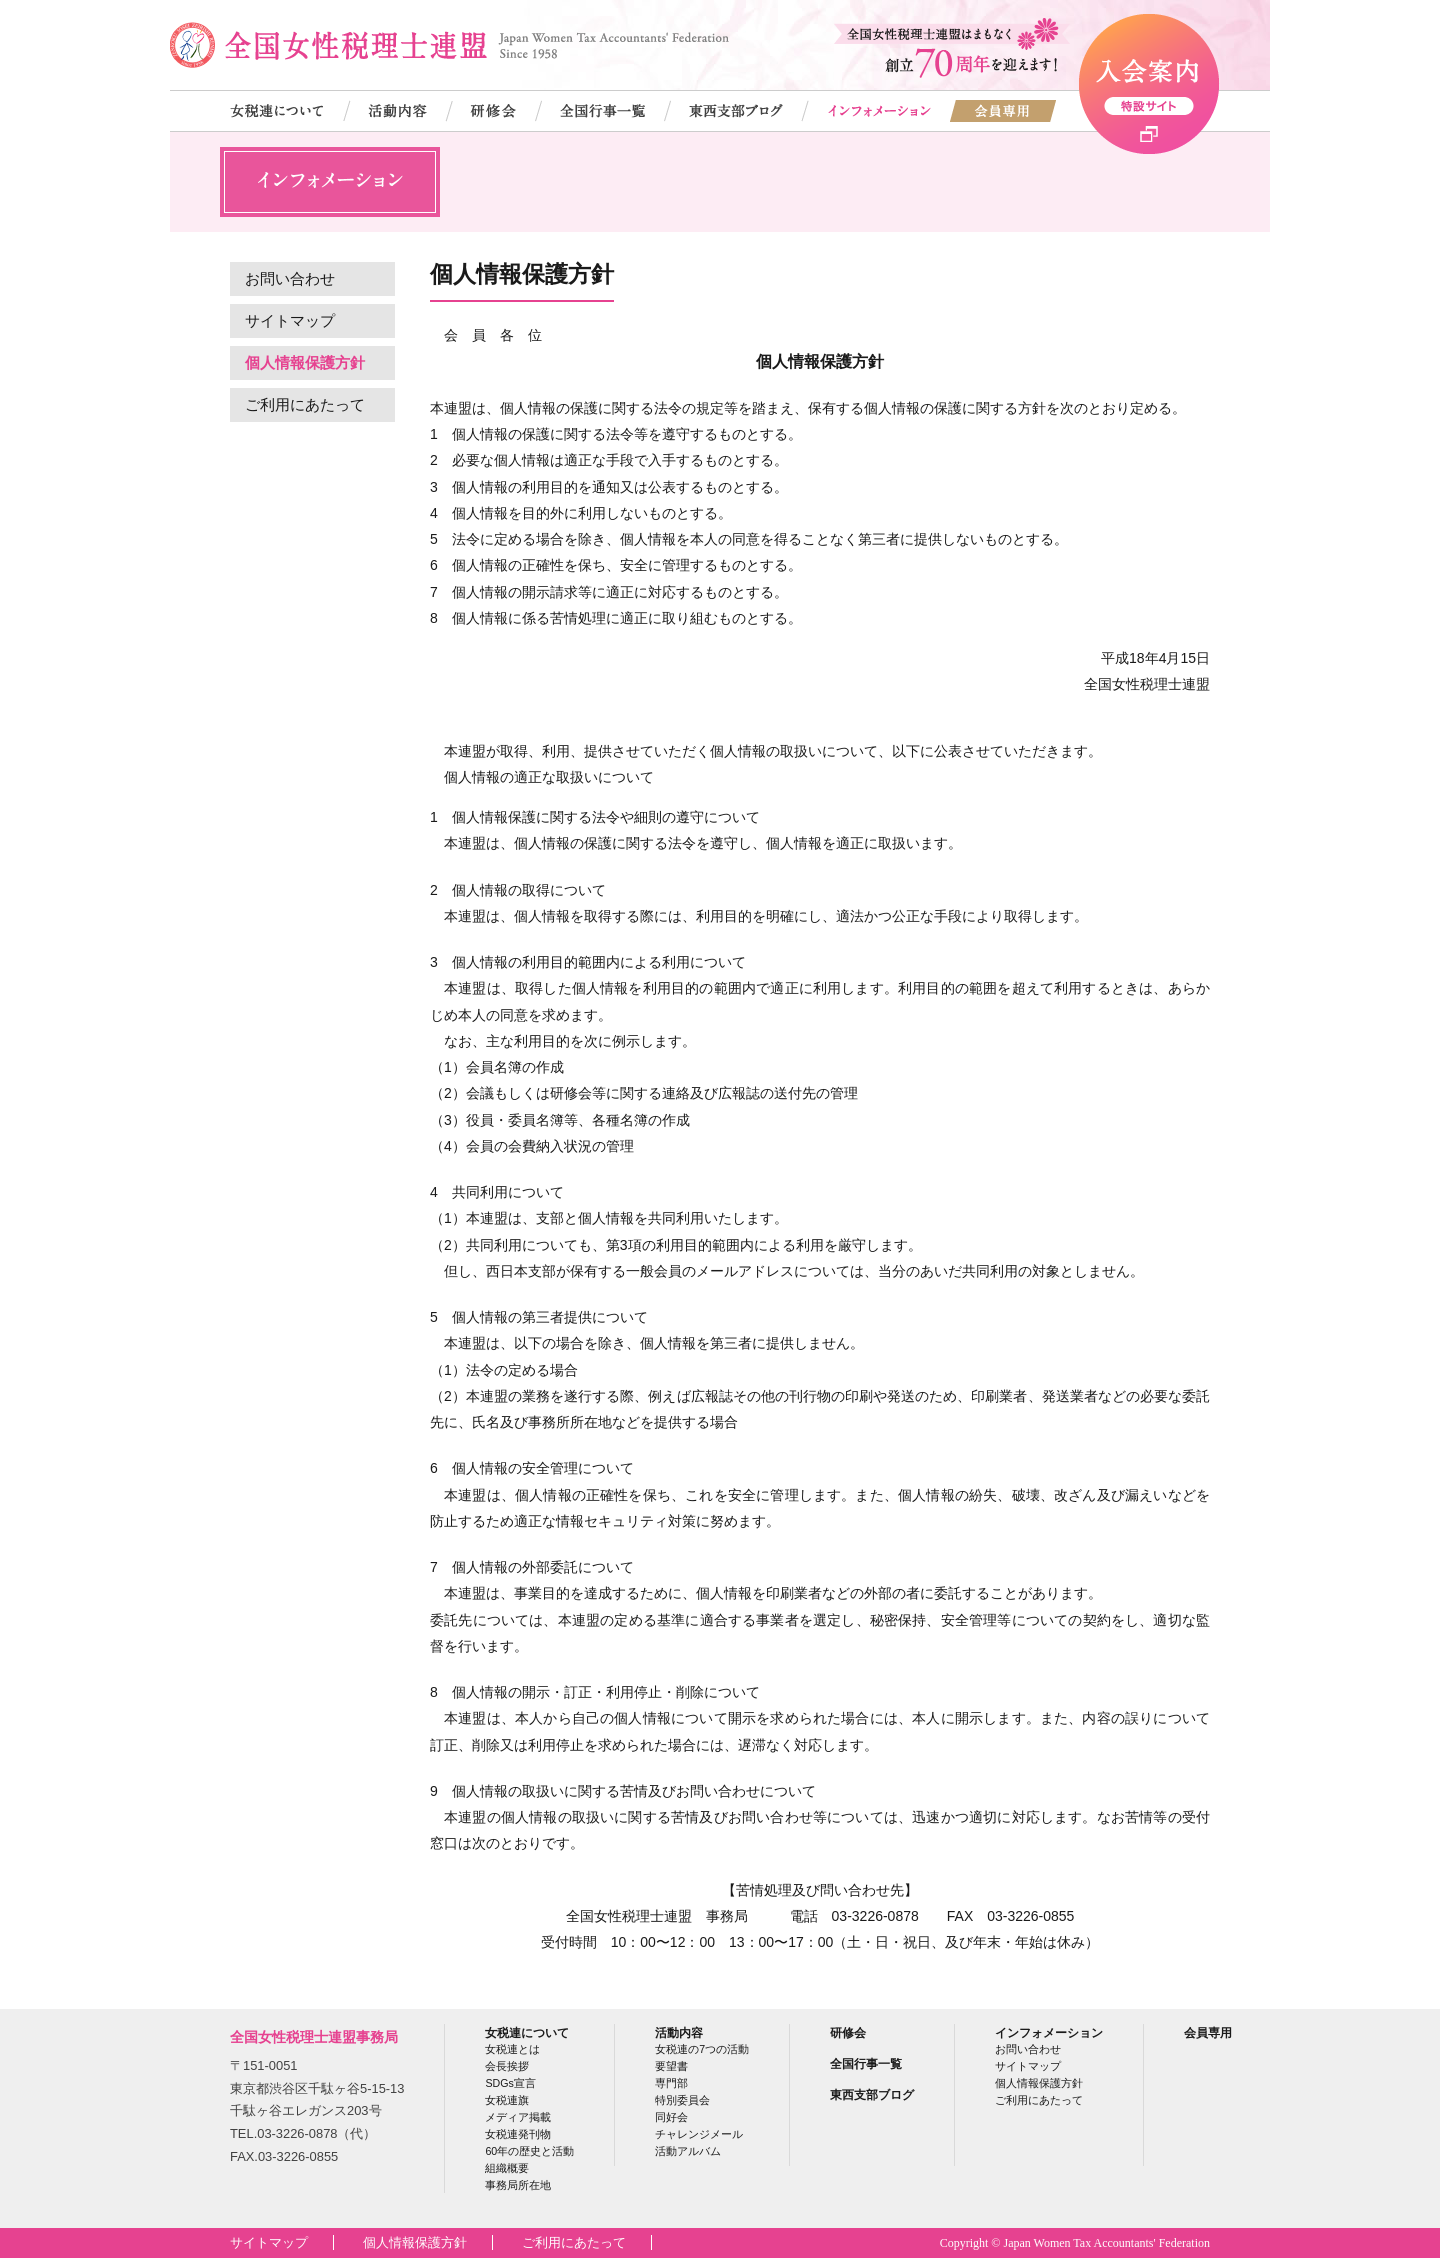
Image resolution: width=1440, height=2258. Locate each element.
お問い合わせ (290, 278)
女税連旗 (507, 2100)
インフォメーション (1049, 2032)
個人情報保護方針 (305, 362)
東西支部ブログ (872, 2094)
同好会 (671, 2117)
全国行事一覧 (866, 2063)
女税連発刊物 (518, 2134)
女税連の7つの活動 (702, 2049)
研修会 (848, 2032)
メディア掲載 (518, 2117)
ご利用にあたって (305, 404)
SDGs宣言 (510, 2083)
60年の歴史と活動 (529, 2151)
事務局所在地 (518, 2185)
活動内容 (679, 2032)
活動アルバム (688, 2151)
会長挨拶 (507, 2066)
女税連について (527, 2032)
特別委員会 (682, 2100)
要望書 (671, 2066)
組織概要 (507, 2168)
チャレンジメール (699, 2134)
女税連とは (512, 2049)
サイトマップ (290, 320)
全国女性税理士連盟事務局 (314, 2037)
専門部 (671, 2083)
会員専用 (1208, 2032)
